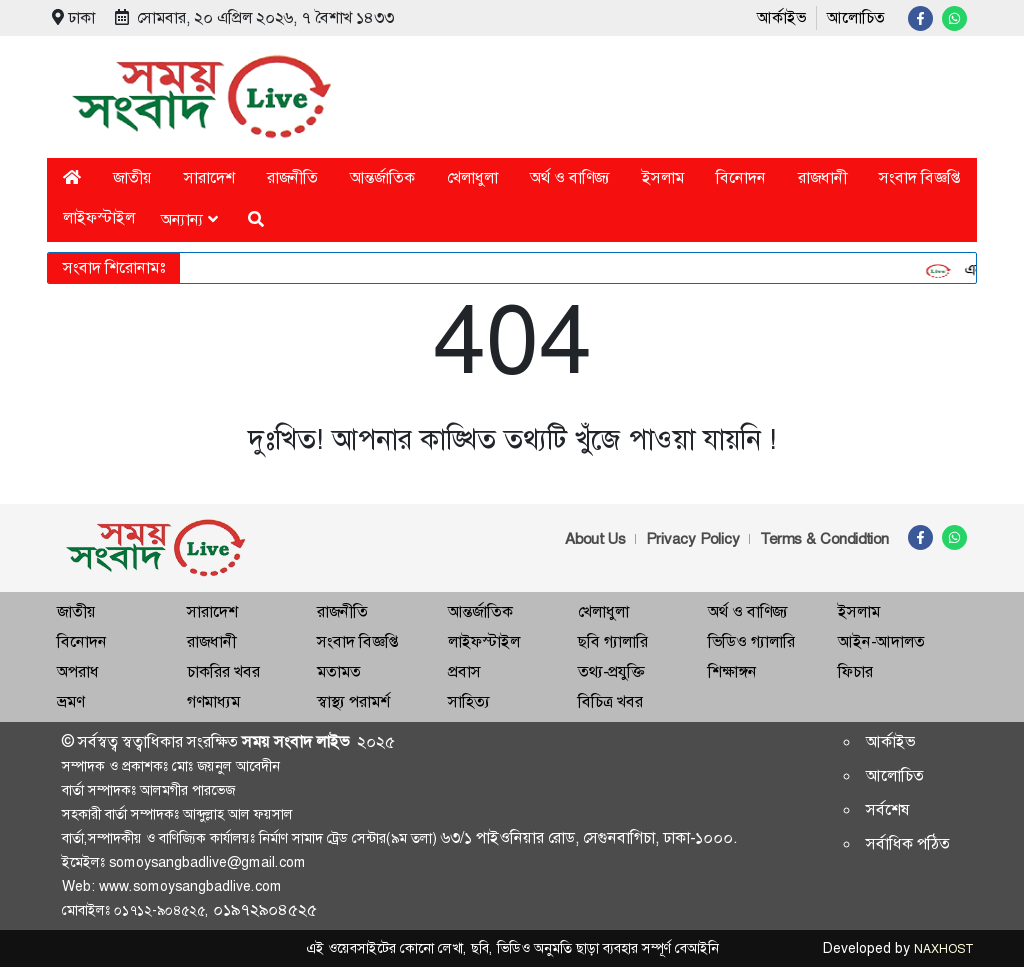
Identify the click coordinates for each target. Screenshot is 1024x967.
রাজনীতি (292, 177)
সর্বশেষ (888, 809)
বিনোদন (741, 177)
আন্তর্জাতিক (382, 177)
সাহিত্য (469, 701)
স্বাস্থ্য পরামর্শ (353, 701)
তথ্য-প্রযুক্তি (611, 671)
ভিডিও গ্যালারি (751, 641)
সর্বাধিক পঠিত (908, 843)
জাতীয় (132, 177)
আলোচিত (856, 17)
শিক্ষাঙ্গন (732, 671)
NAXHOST (943, 949)
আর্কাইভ (781, 17)
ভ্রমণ (70, 701)
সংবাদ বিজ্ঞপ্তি (919, 177)
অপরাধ (78, 671)
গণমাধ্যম (213, 701)
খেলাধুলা (472, 177)
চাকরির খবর (223, 671)
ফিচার (855, 671)
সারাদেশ (209, 177)
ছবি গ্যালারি (613, 641)
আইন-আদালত (881, 641)
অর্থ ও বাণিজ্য (570, 177)
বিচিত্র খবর (610, 701)
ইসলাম (663, 177)
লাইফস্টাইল (99, 217)
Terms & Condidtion (824, 539)
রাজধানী (822, 177)
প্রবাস (464, 671)
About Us (595, 539)
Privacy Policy (693, 539)
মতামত (339, 671)
